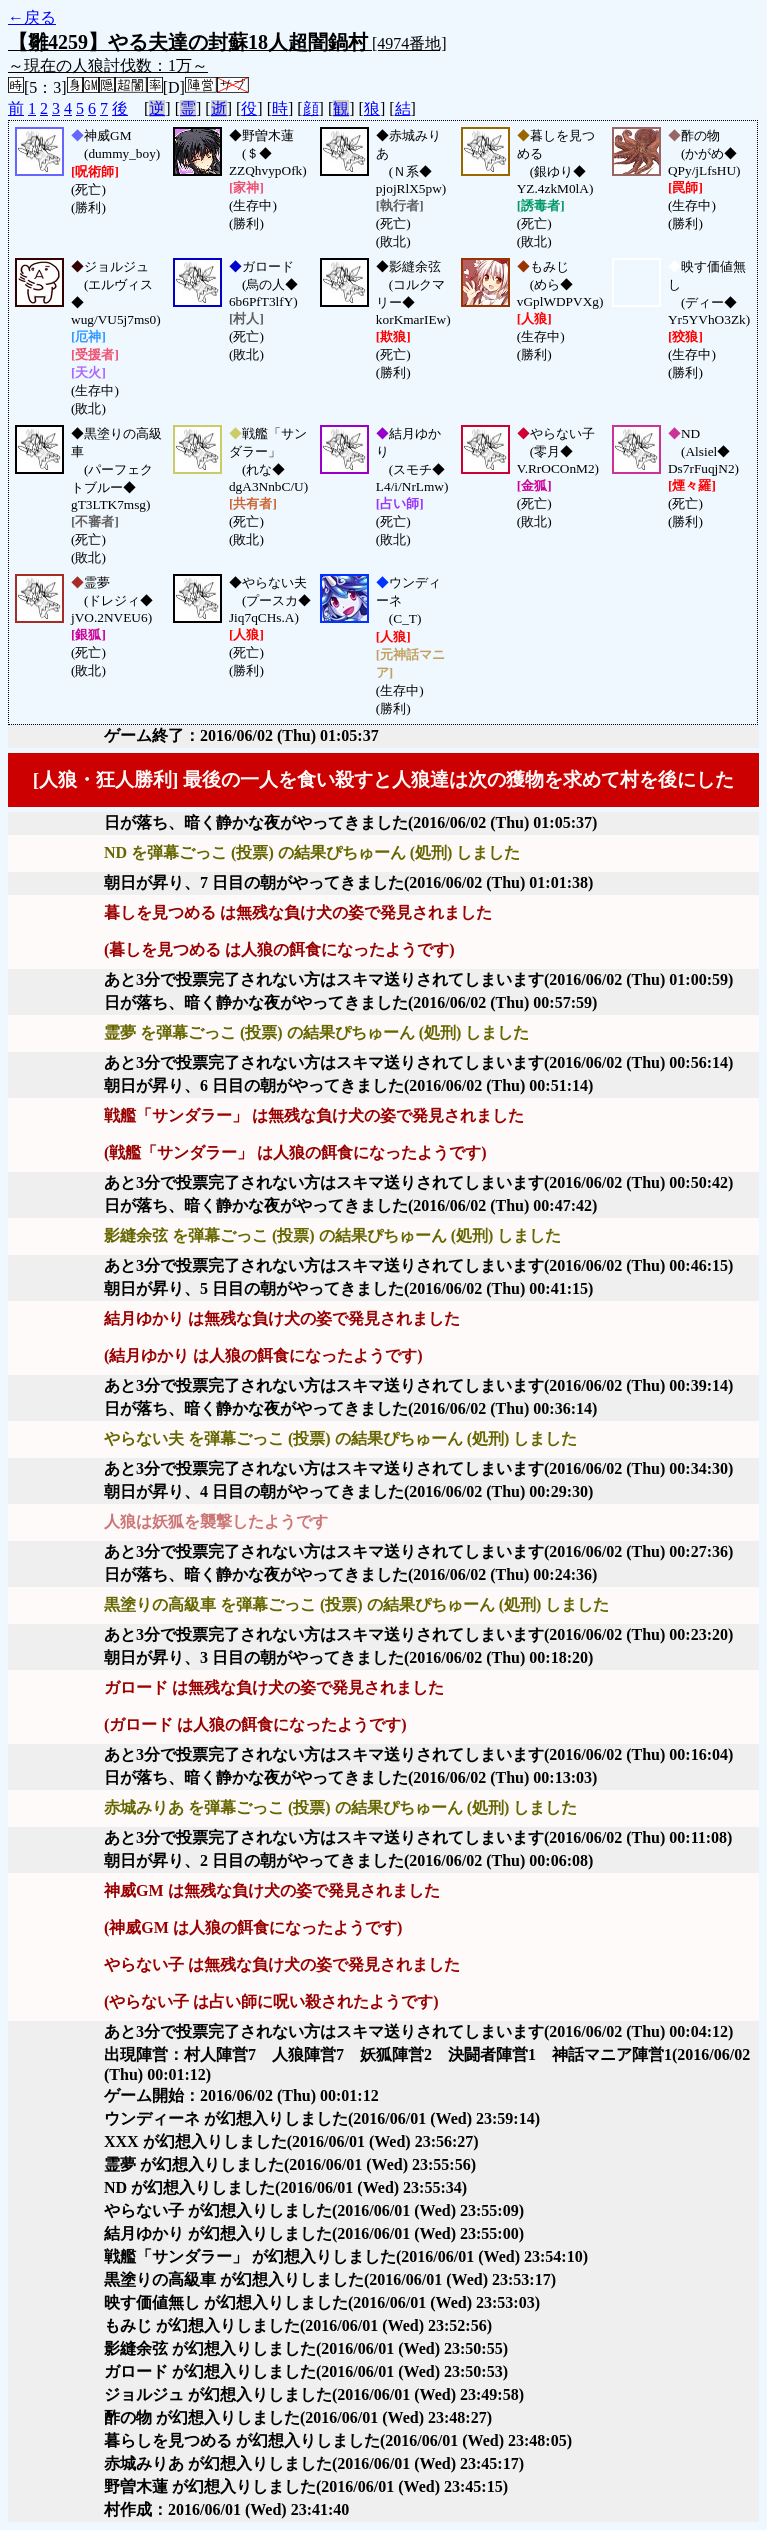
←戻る (32, 17)
